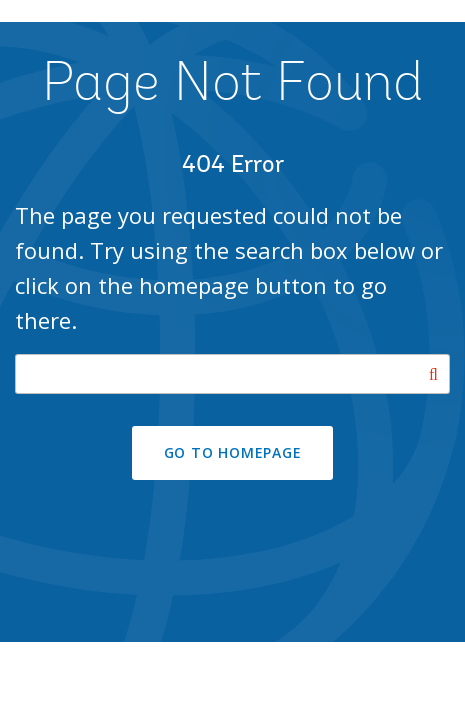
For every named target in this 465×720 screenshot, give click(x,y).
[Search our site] (232, 374)
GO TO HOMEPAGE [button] (233, 452)
